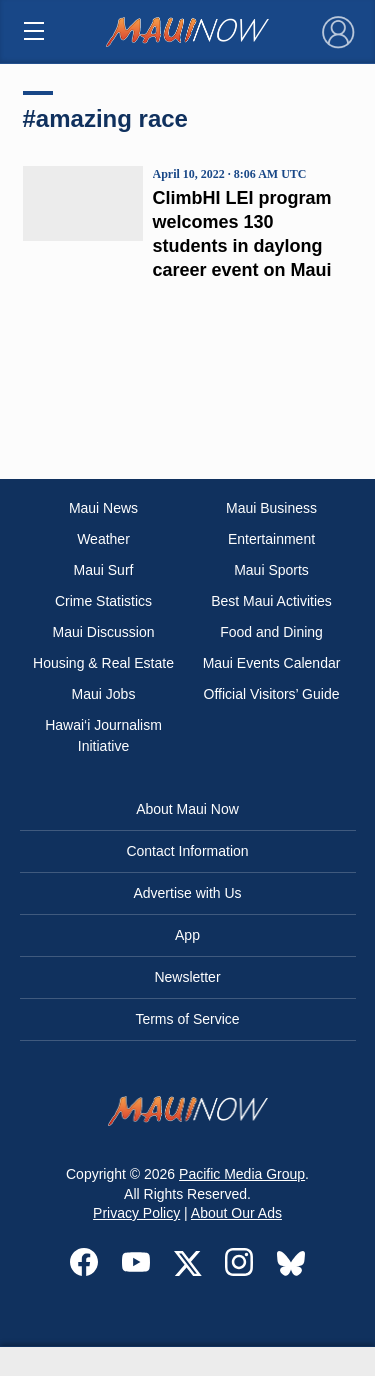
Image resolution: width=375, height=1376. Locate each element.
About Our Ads (236, 1213)
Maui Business (271, 508)
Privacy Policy (136, 1213)
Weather (103, 539)
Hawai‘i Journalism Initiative (103, 735)
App (187, 935)
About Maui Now (187, 809)
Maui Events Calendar (272, 663)
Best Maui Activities (271, 601)
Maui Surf (104, 570)
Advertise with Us (187, 893)
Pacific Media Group (242, 1174)
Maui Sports (271, 570)
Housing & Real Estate (103, 663)
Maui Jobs (104, 694)
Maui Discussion (104, 632)
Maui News (103, 508)
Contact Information (187, 851)
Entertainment (271, 539)
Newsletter (187, 977)
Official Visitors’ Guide (272, 694)
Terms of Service (187, 1019)
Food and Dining (271, 632)
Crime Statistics (103, 601)
